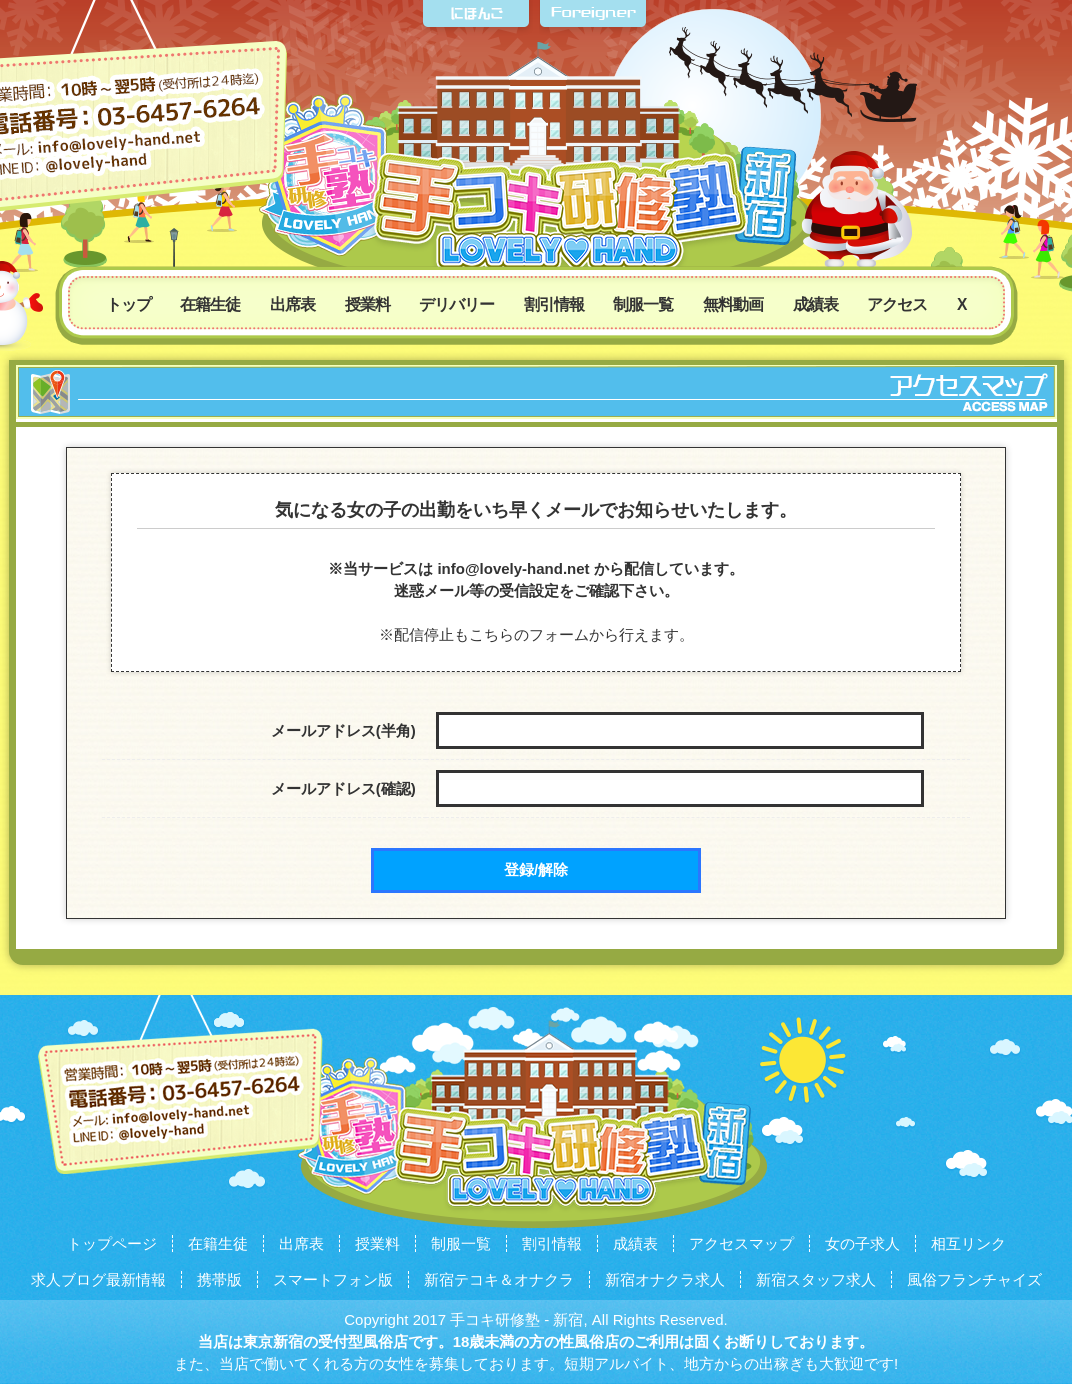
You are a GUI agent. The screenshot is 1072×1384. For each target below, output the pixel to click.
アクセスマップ (741, 1243)
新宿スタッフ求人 (816, 1279)
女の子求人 (862, 1243)
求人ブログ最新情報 (98, 1279)
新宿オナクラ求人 (665, 1279)
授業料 (367, 304)
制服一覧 (643, 304)
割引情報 (554, 304)
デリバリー (456, 304)
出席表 (292, 304)
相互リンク (968, 1243)
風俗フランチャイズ (974, 1279)
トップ (128, 304)
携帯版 (219, 1279)
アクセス (897, 304)
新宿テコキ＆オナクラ (499, 1279)
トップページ (112, 1243)
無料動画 (733, 304)
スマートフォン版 (333, 1279)
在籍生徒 (210, 304)
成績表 (815, 304)
